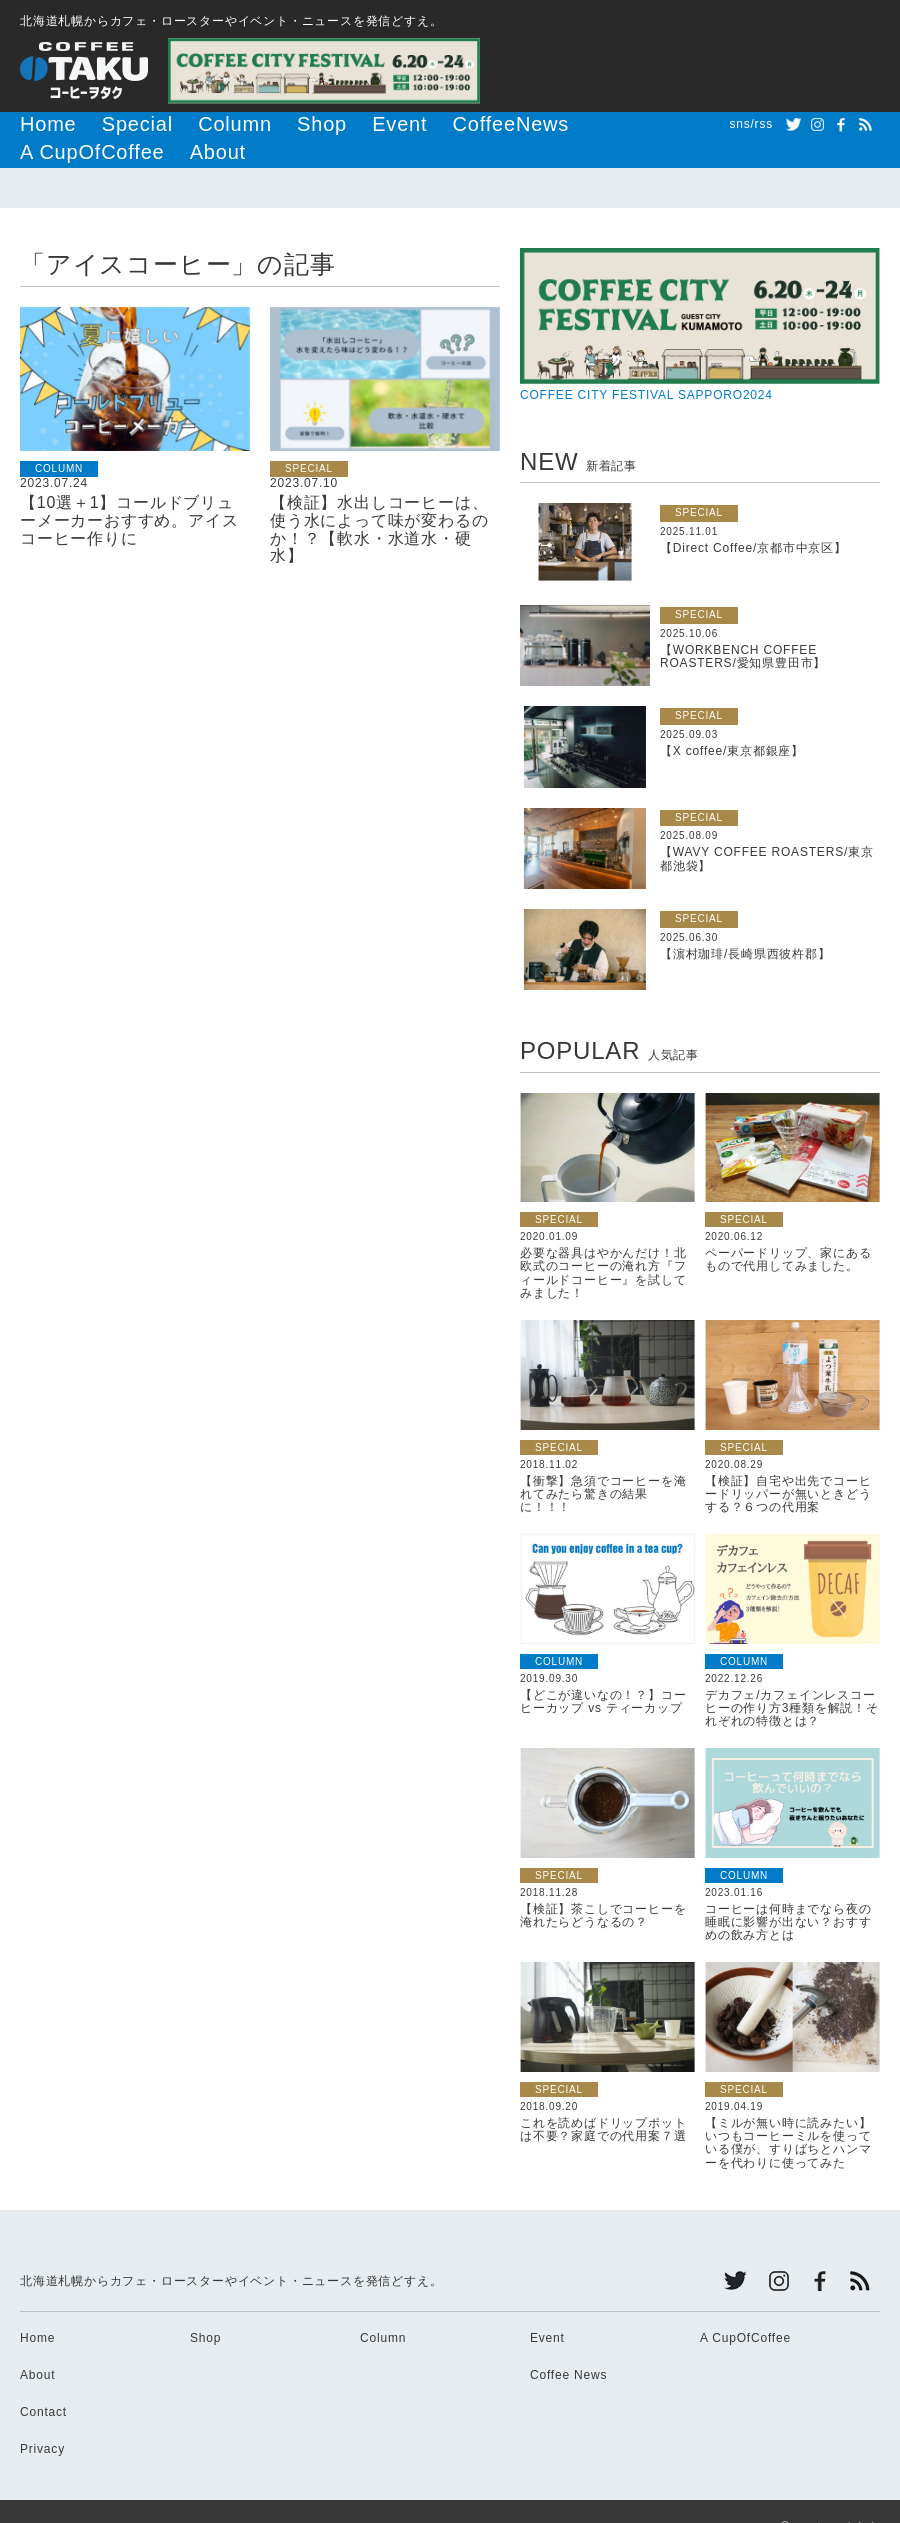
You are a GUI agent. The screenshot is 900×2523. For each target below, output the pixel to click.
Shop (245, 124)
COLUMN (59, 437)
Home (38, 124)
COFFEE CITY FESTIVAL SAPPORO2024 (700, 293)
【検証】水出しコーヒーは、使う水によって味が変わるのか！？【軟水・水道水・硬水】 (379, 498)
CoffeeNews (388, 124)
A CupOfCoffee (500, 124)
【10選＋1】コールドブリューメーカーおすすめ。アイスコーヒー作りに (129, 489)
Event (306, 124)
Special (106, 124)
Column (179, 124)
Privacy (42, 2418)
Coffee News (568, 2344)
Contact (43, 2381)
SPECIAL (309, 437)
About (592, 124)
